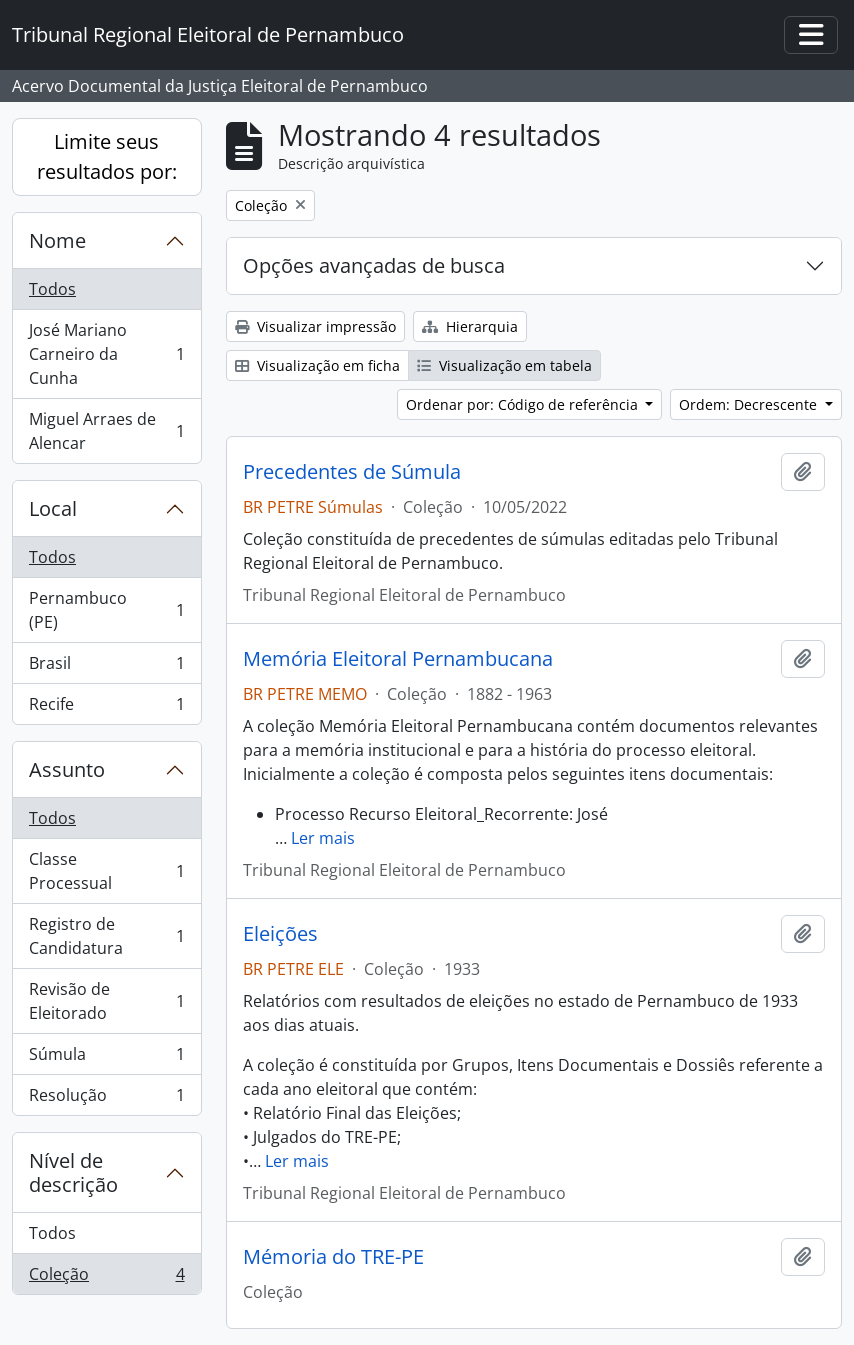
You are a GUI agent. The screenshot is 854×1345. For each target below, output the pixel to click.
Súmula (106, 1058)
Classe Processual (106, 871)
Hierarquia (470, 326)
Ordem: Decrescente (750, 404)
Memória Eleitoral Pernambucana (398, 659)
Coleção (106, 1278)
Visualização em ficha (317, 365)
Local (53, 508)
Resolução (106, 1099)
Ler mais (323, 838)
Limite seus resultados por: (107, 156)
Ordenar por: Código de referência (524, 404)
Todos (52, 289)
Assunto (67, 769)
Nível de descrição (73, 1172)
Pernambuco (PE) (106, 610)
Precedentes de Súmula (352, 472)
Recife (106, 708)
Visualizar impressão (315, 326)
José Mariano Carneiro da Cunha (106, 354)
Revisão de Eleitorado (106, 1001)
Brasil (106, 667)
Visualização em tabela (504, 365)
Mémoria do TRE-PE (333, 1257)
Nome (57, 240)
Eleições (280, 934)
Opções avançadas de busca (374, 265)
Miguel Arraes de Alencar (106, 431)
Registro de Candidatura (106, 936)
